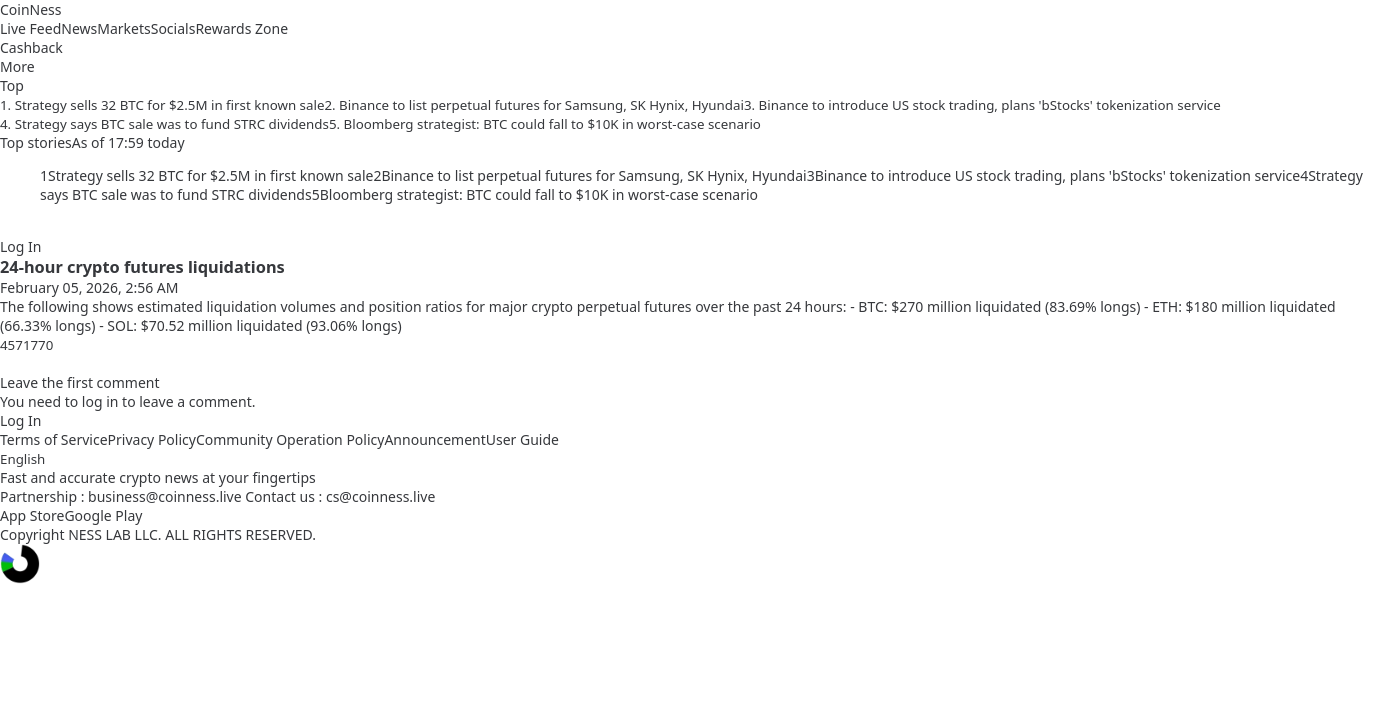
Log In (20, 246)
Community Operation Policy (290, 439)
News (79, 28)
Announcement (434, 439)
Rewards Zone (241, 28)
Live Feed (30, 28)
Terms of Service (54, 439)
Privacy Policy (152, 439)
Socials (173, 28)
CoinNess (31, 9)
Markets (123, 28)
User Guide (522, 439)
